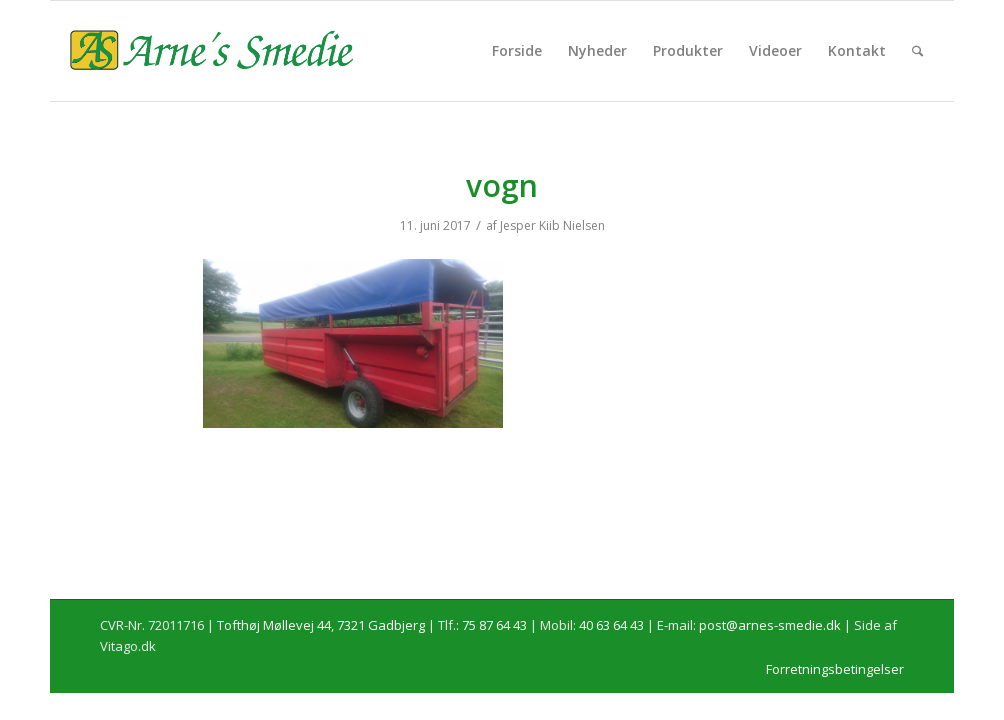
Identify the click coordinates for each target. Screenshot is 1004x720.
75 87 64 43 (494, 625)
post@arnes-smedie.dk (770, 625)
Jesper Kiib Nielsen (552, 225)
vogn (502, 185)
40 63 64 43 (611, 625)
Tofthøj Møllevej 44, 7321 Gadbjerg (321, 625)
